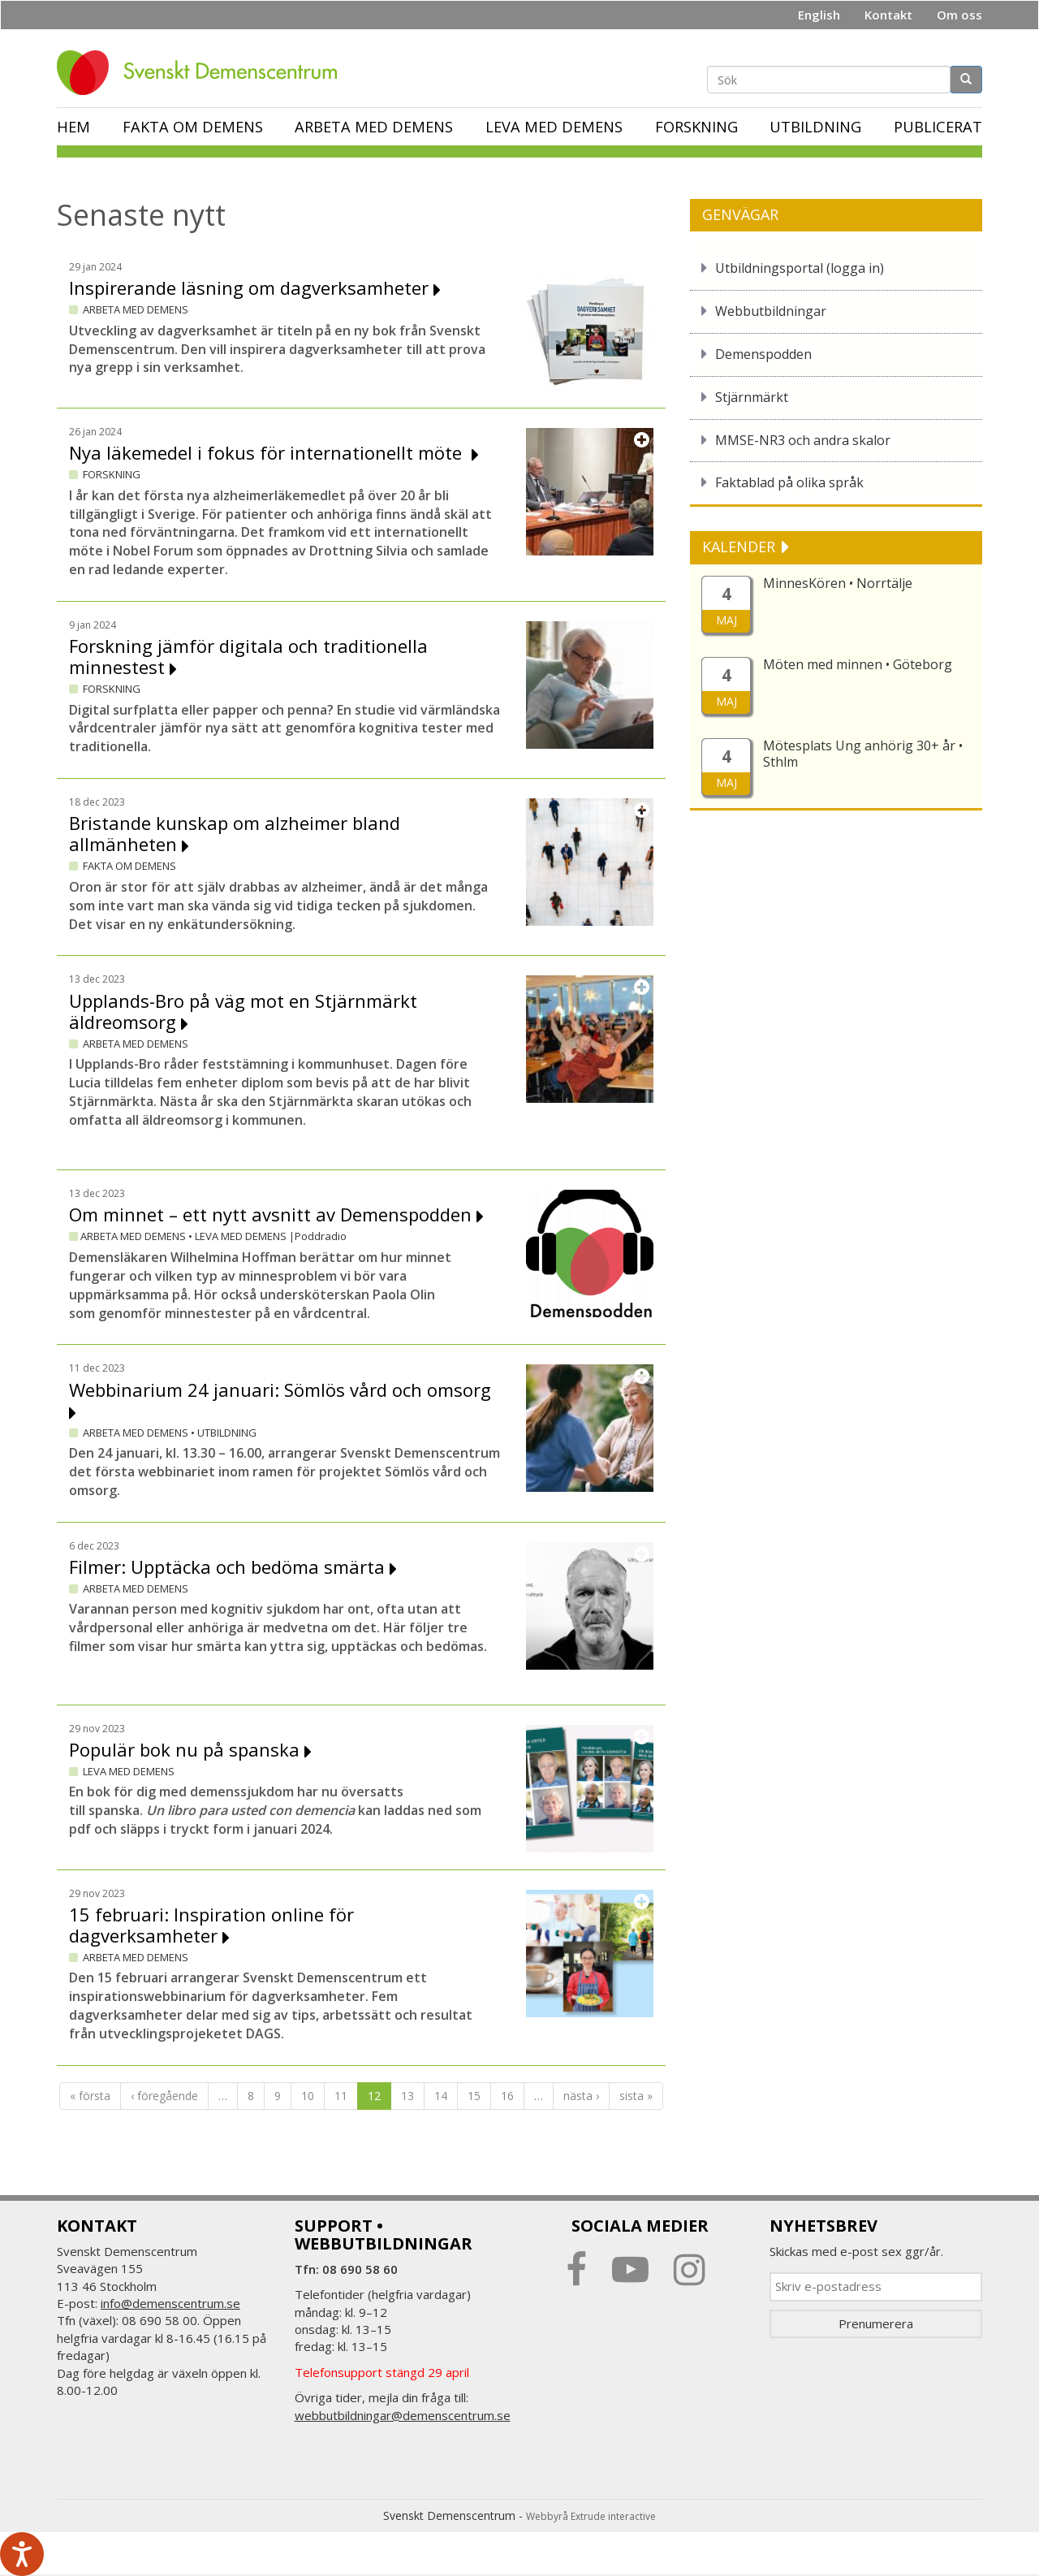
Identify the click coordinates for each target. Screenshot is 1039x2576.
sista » (636, 2095)
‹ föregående (164, 2095)
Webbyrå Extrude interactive (591, 2516)
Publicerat (938, 126)
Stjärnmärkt (751, 397)
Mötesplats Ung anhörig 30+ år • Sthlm (863, 754)
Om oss (959, 14)
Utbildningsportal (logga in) (799, 268)
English (819, 14)
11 (340, 2095)
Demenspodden (763, 354)
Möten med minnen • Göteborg (857, 664)
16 (507, 2095)
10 (307, 2095)
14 (440, 2095)
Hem (73, 126)
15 (474, 2095)
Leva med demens (554, 126)
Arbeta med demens (374, 126)
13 (407, 2095)
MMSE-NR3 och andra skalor (802, 440)
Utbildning (815, 126)
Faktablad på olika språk (789, 482)
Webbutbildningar (770, 311)
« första (90, 2095)
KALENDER (740, 546)
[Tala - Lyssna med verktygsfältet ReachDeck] (22, 2554)
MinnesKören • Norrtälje (837, 583)
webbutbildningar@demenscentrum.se (403, 2415)
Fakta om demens (193, 126)
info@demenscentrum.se (170, 2303)
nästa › (581, 2095)
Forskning (696, 126)
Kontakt (888, 14)
